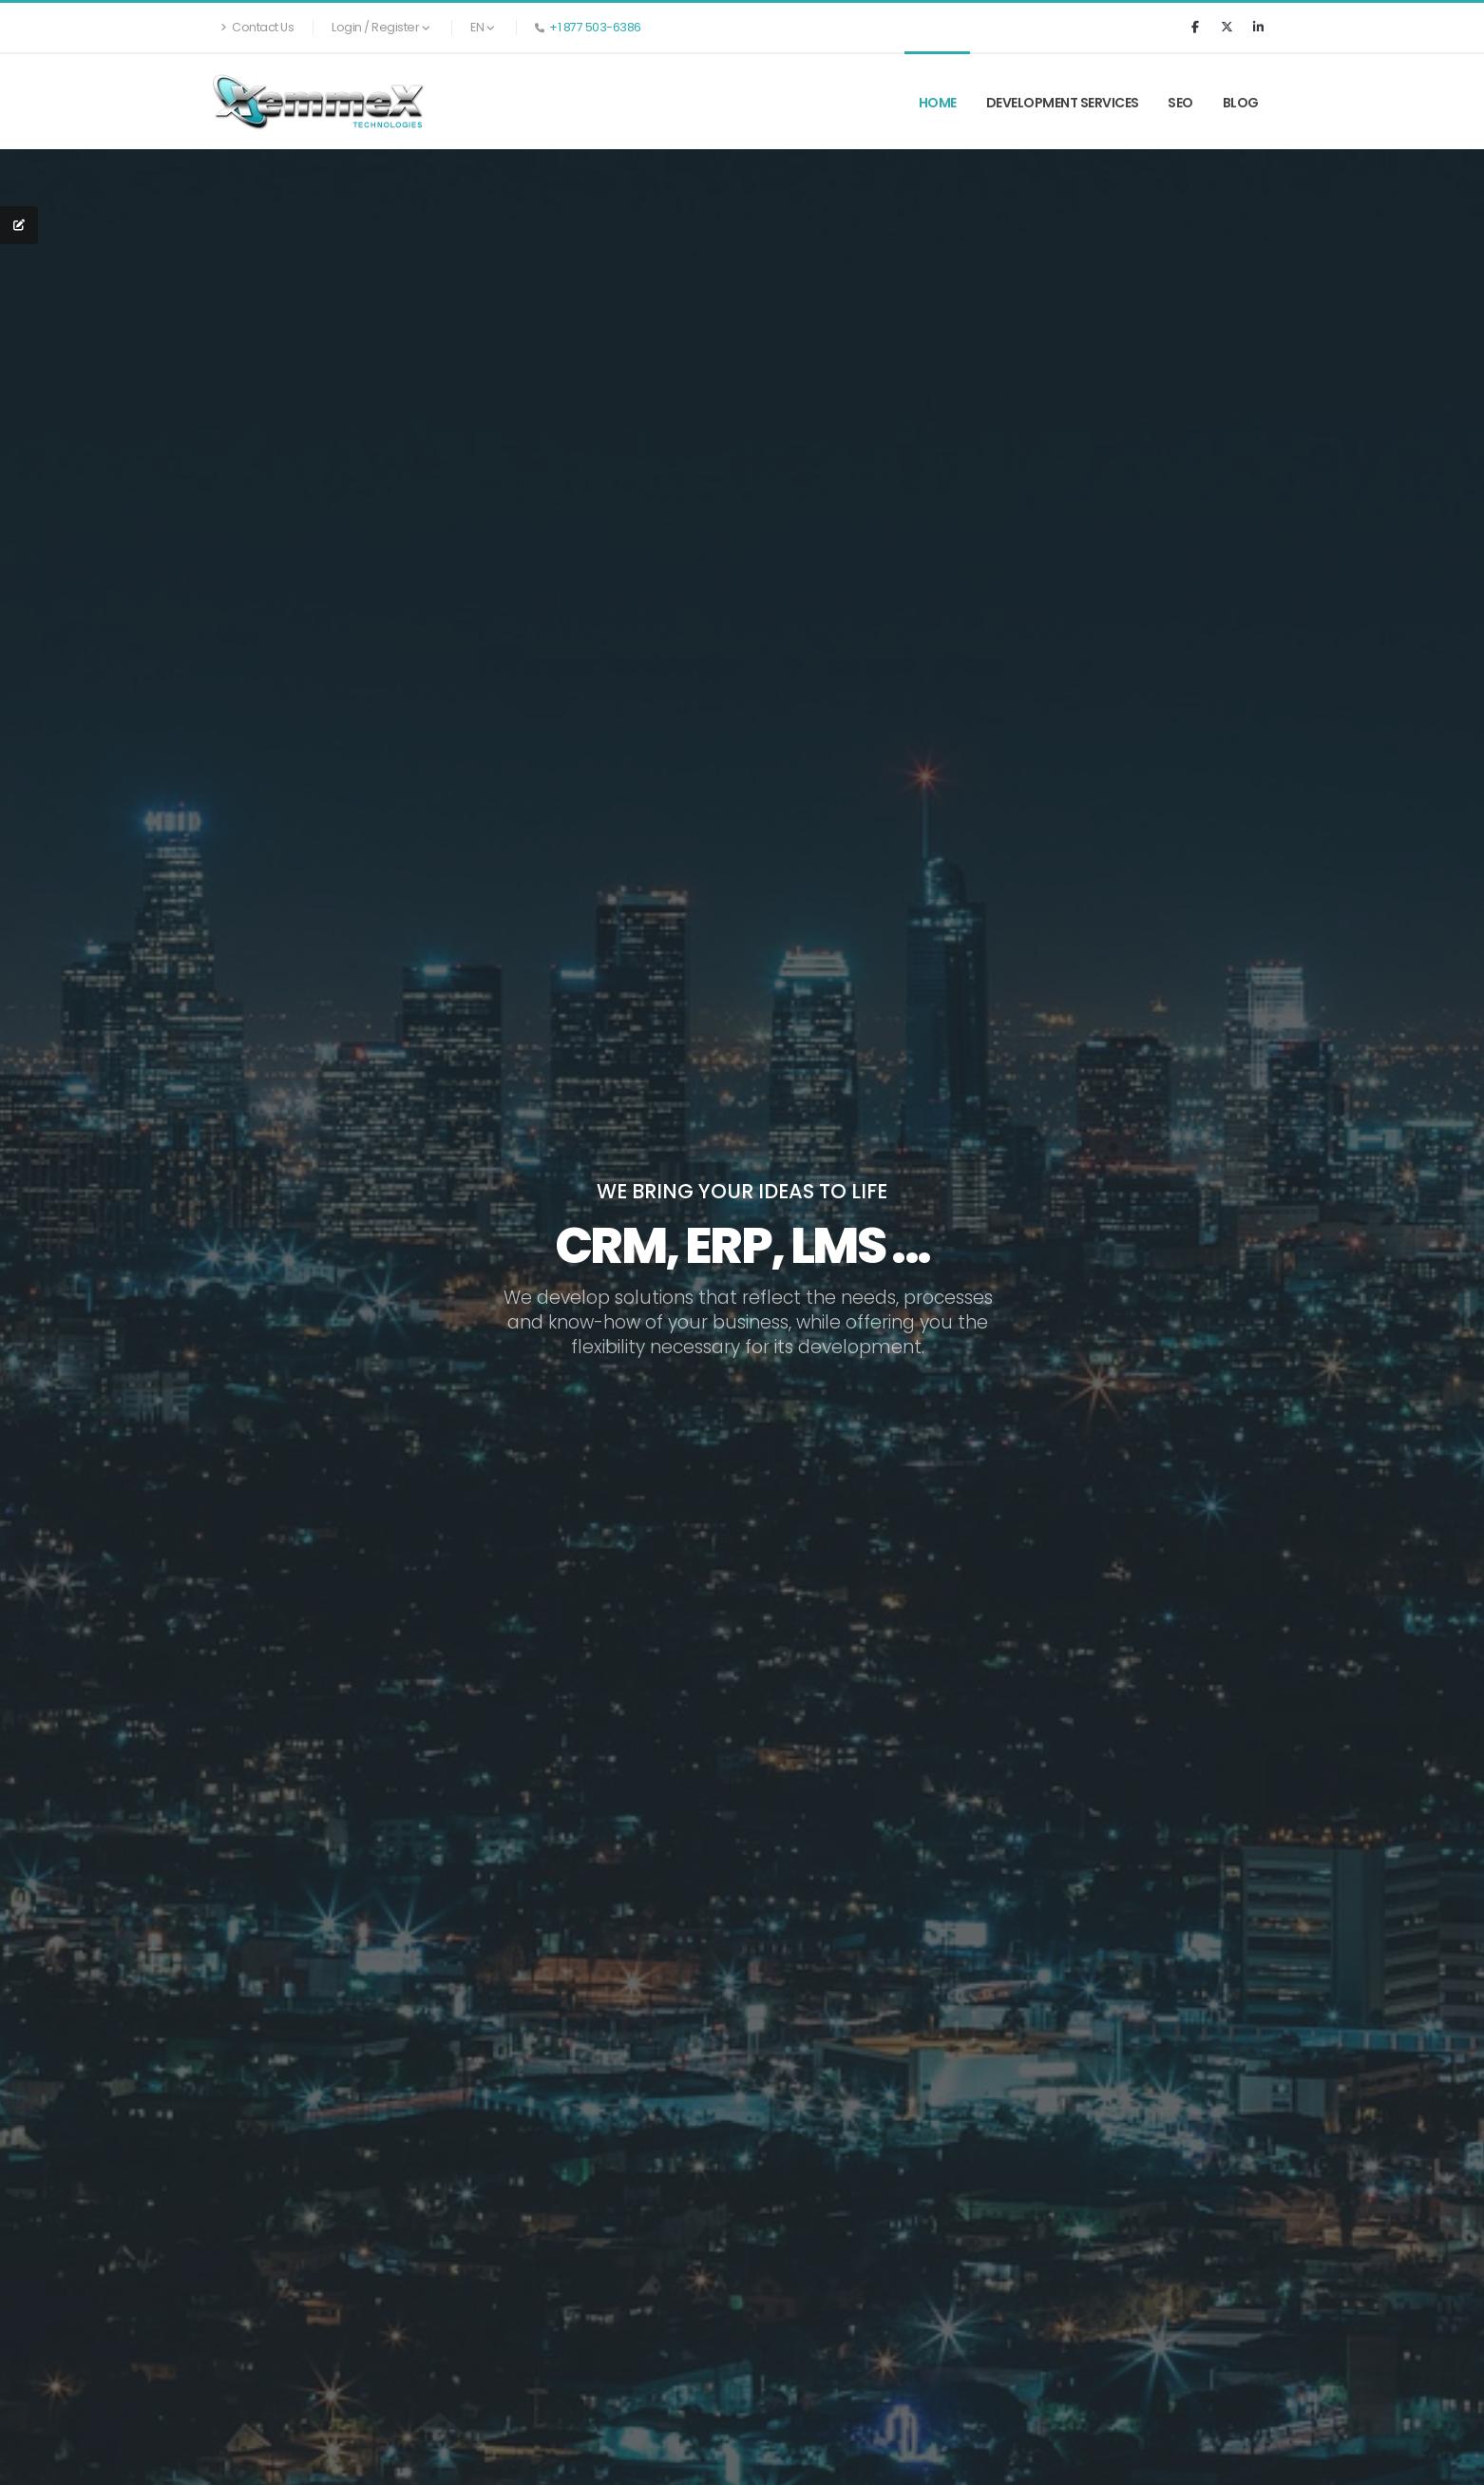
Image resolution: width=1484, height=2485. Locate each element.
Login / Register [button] (380, 27)
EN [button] (482, 27)
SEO (1180, 102)
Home (938, 102)
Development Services (1062, 102)
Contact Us (257, 27)
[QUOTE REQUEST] (19, 225)
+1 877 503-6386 (595, 27)
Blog (1241, 102)
